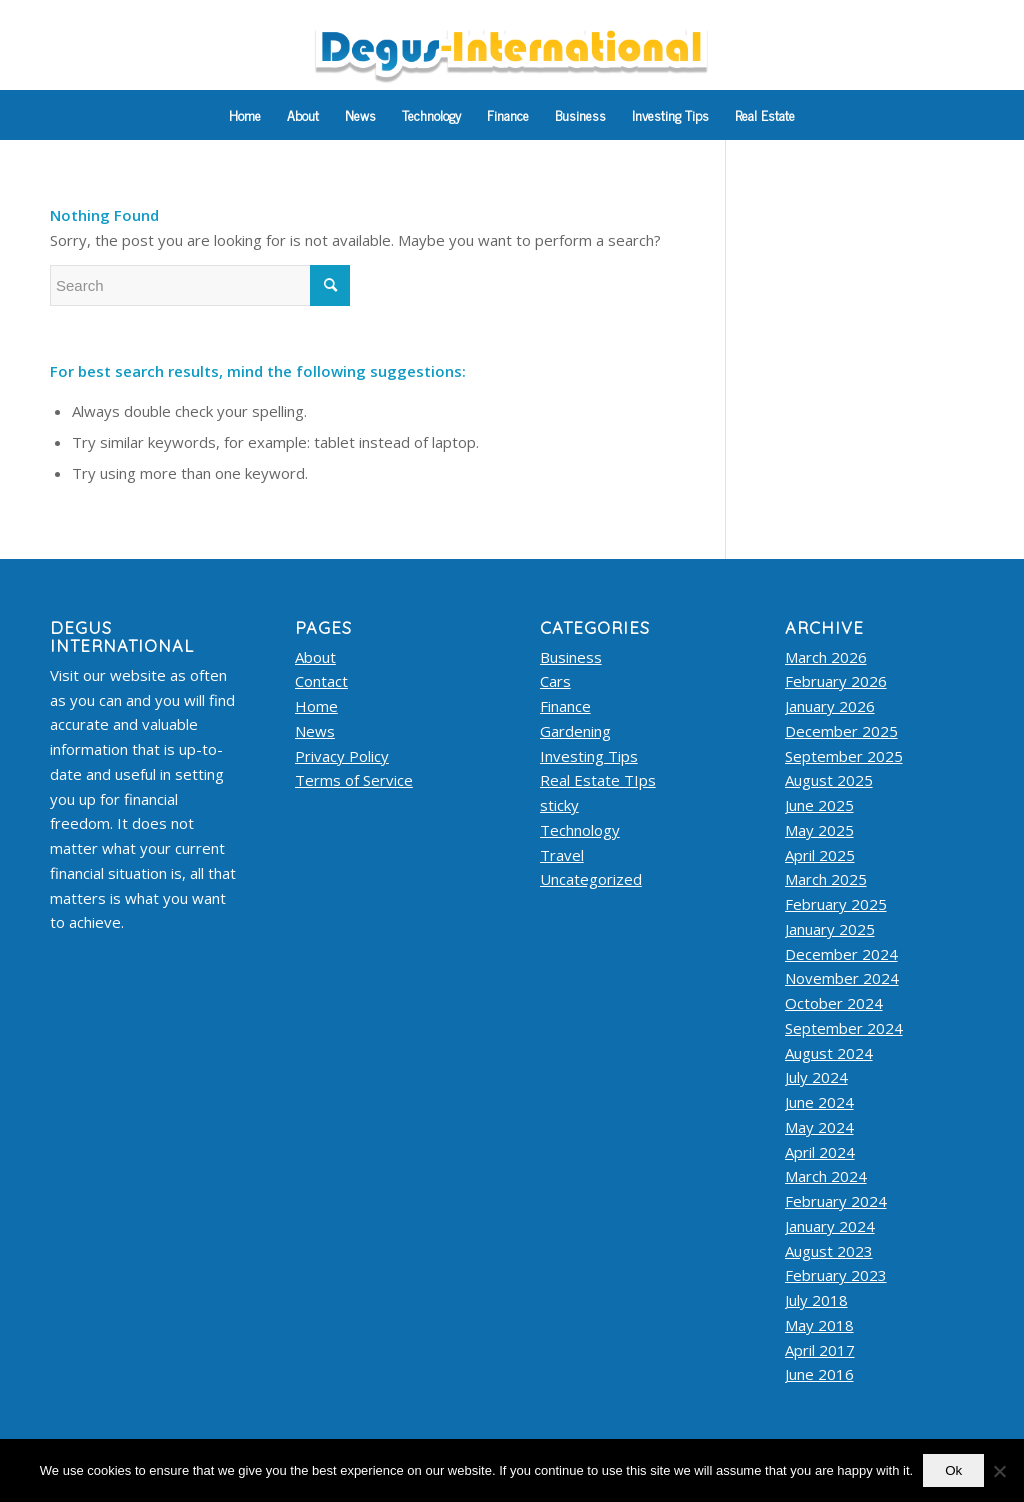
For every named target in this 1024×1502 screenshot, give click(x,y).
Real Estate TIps (598, 780)
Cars (555, 681)
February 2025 (836, 904)
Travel (562, 855)
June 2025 (819, 805)
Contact (321, 681)
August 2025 (829, 780)
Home (316, 706)
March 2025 (826, 879)
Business (571, 657)
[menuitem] (245, 115)
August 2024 (829, 1053)
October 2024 (834, 1003)
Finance (565, 706)
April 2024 (820, 1152)
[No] (999, 1471)
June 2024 (819, 1102)
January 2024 (830, 1226)
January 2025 (830, 929)
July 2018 (816, 1300)
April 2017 (820, 1350)
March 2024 (826, 1176)
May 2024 (819, 1127)
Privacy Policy (342, 756)
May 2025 (819, 830)
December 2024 (841, 954)
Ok (953, 1470)
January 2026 (830, 706)
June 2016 (819, 1374)
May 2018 (819, 1325)
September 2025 (844, 756)
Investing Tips (589, 756)
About (315, 657)
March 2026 (826, 657)
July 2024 (816, 1077)
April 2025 (820, 855)
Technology (580, 830)
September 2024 (844, 1028)
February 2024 (836, 1201)
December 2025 (841, 731)
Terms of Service (354, 780)
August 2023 (829, 1251)
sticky (559, 805)
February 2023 (836, 1275)
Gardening (575, 731)
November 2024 (842, 978)
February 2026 (836, 681)
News (315, 731)
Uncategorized (591, 879)
